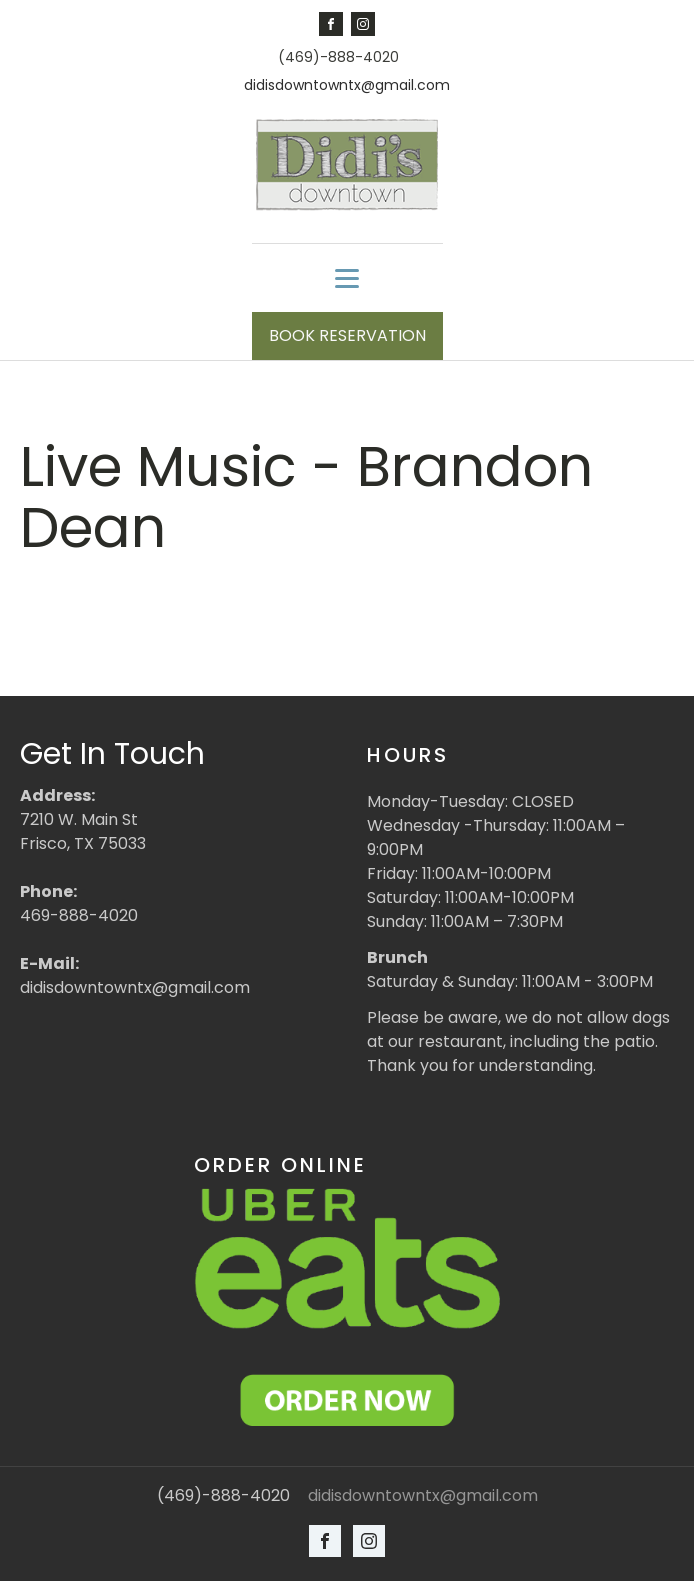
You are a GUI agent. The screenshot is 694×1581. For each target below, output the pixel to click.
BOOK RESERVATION (347, 335)
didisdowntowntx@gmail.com (347, 85)
